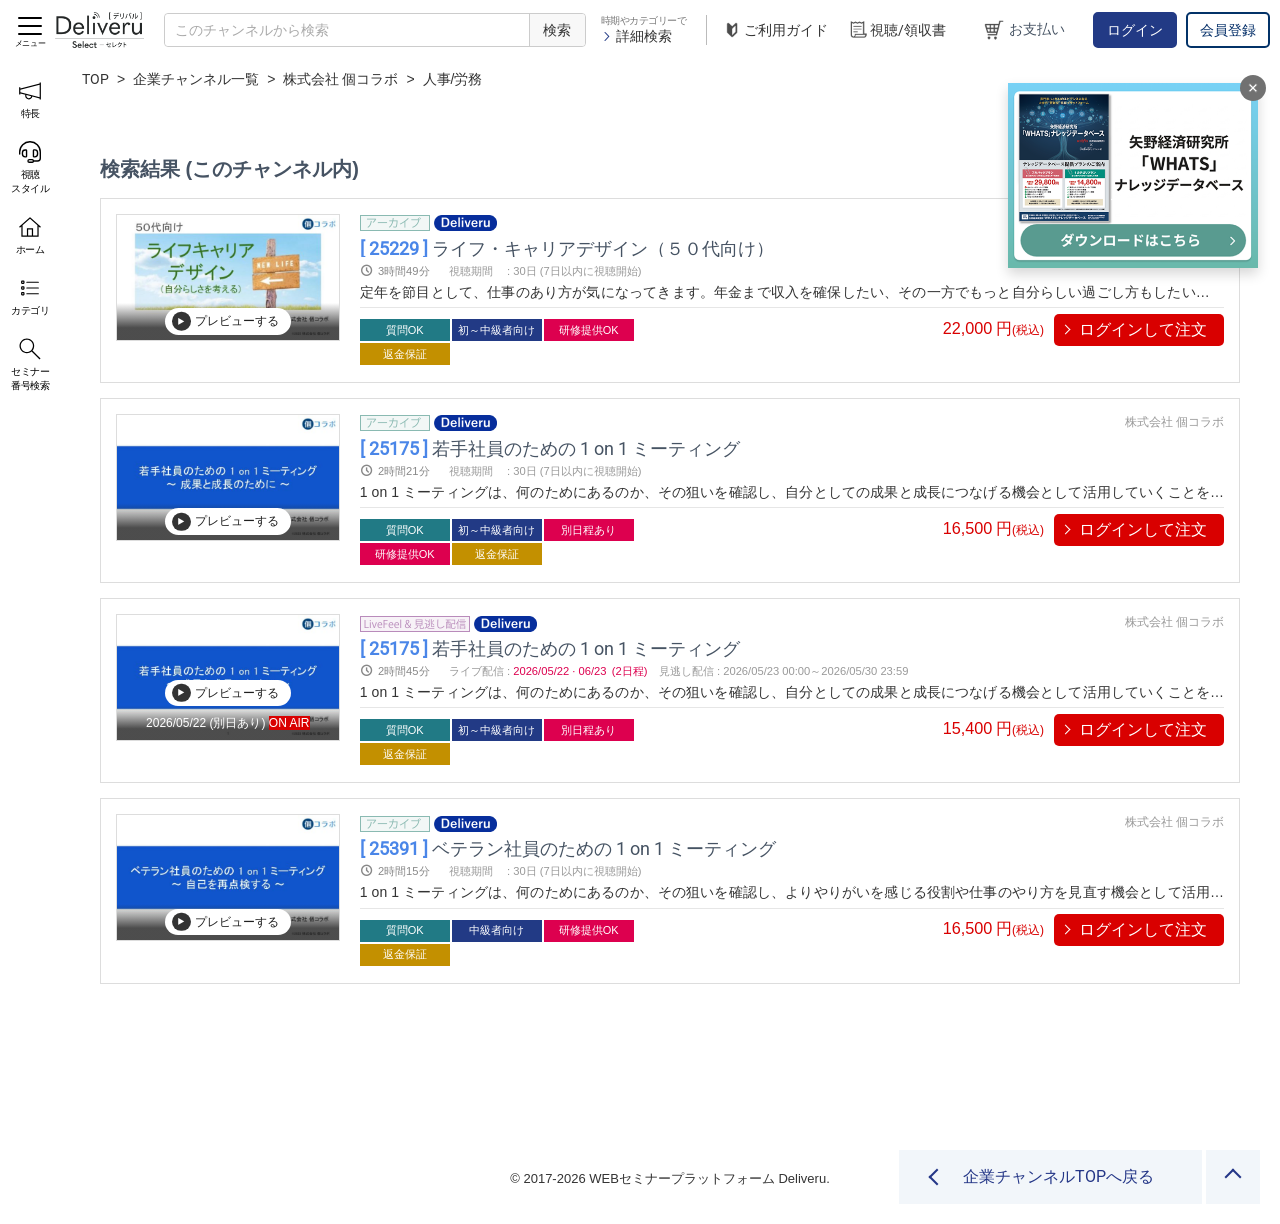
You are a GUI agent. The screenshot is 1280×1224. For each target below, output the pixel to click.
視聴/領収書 (897, 30)
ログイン (1135, 30)
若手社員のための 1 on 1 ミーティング (550, 447)
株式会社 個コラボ (340, 79)
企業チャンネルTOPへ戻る (1058, 1176)
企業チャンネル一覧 (196, 79)
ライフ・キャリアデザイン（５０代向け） (567, 247)
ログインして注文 (1143, 329)
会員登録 (1228, 30)
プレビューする (225, 321)
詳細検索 (636, 36)
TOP (95, 79)
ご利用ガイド (775, 30)
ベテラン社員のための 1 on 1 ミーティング (568, 848)
